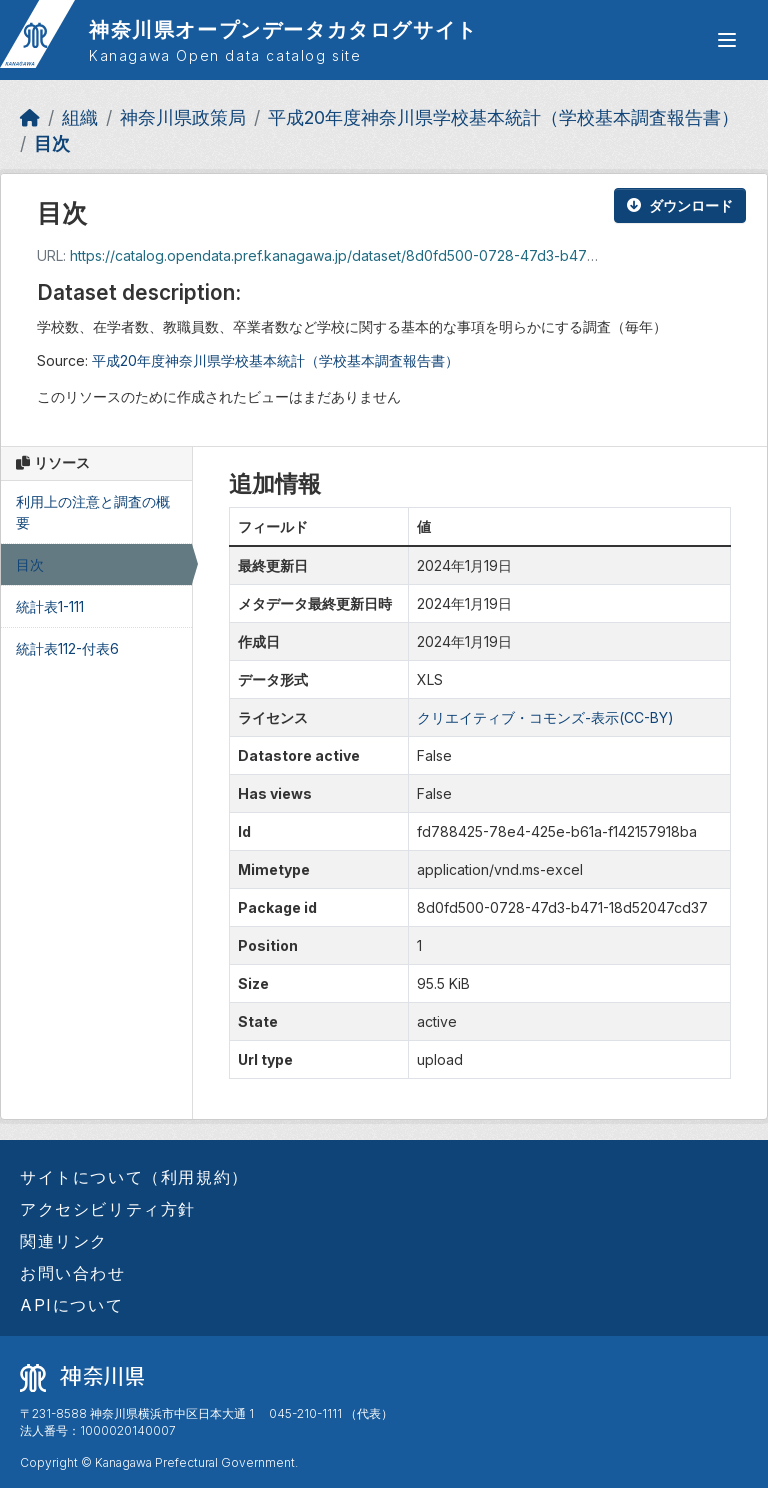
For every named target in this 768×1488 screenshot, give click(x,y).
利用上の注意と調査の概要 (93, 512)
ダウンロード (680, 205)
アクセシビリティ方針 (108, 1209)
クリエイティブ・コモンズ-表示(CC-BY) (545, 717)
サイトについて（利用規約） (134, 1177)
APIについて (71, 1305)
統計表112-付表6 (67, 648)
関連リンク (64, 1241)
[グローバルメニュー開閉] (727, 40)
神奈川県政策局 (183, 117)
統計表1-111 (50, 606)
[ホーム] (30, 117)
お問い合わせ (73, 1273)
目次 (52, 143)
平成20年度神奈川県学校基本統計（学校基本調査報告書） (503, 117)
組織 (80, 117)
